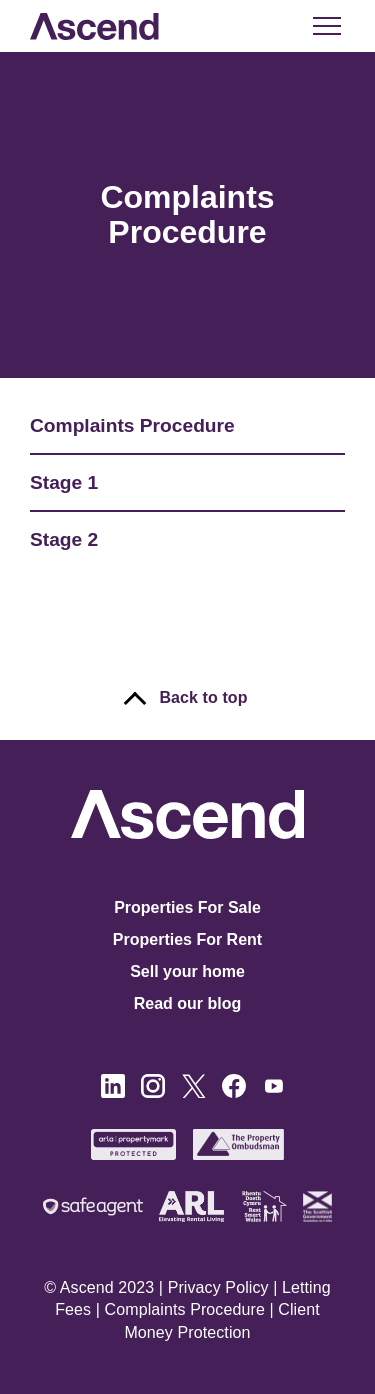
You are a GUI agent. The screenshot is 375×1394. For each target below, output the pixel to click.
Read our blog (188, 1003)
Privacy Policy (218, 1287)
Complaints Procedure (185, 1309)
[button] (325, 26)
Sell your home (187, 971)
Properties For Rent (187, 939)
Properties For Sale (187, 907)
